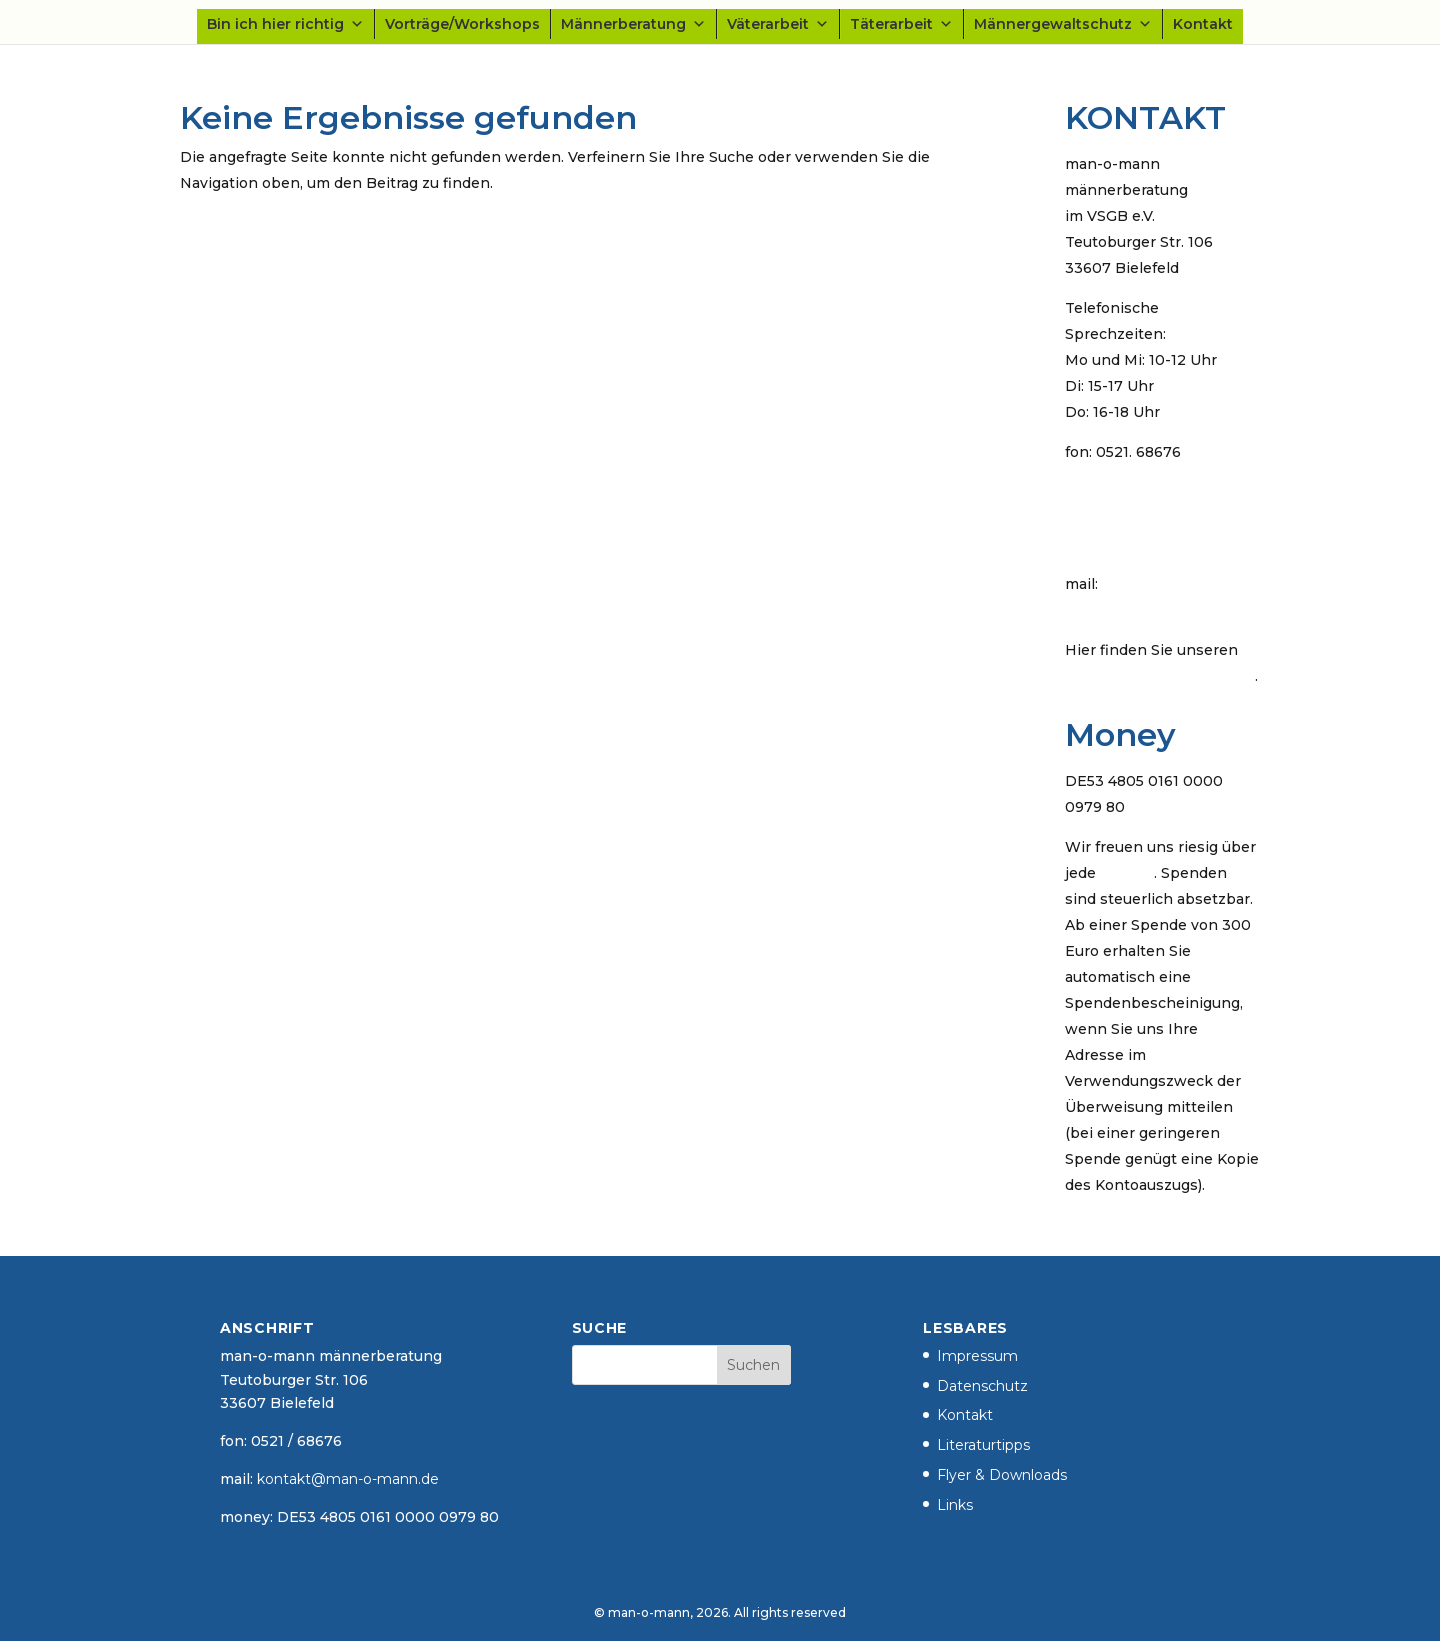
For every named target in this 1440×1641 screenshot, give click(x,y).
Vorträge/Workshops (462, 24)
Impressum (977, 1356)
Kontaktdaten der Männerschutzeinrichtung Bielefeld (1155, 518)
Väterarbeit (778, 24)
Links (955, 1505)
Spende (1127, 873)
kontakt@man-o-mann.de (1156, 610)
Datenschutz (982, 1386)
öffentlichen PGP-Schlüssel (1160, 676)
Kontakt (1203, 24)
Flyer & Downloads (1002, 1475)
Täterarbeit (901, 24)
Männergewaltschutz (1063, 24)
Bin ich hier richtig (285, 24)
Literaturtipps (983, 1445)
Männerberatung (633, 24)
